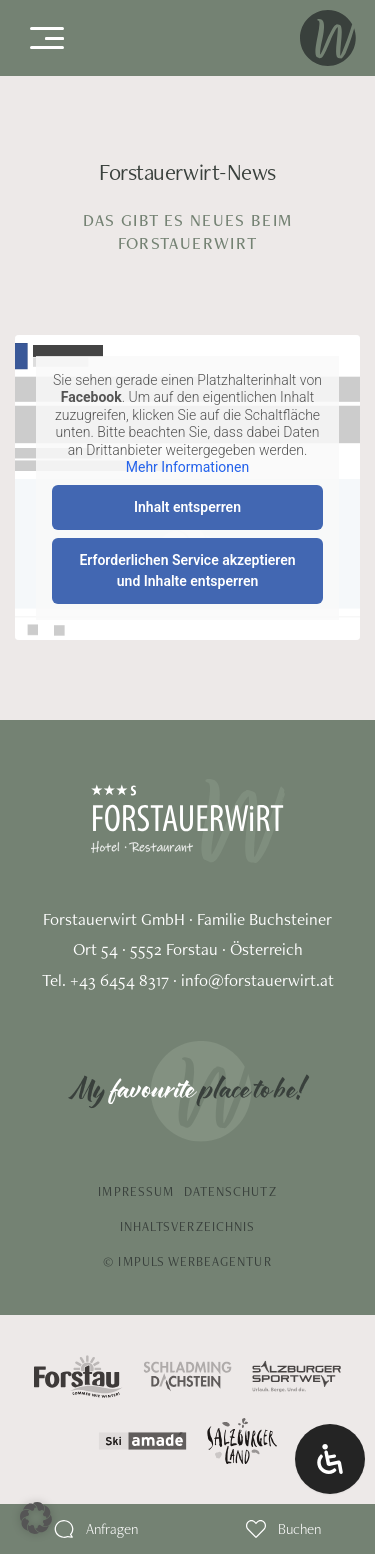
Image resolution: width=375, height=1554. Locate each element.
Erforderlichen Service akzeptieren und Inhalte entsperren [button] (187, 569)
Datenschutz (230, 1191)
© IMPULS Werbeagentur (187, 1261)
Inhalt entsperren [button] (187, 506)
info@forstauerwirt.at (257, 980)
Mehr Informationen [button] (187, 467)
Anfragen (112, 1528)
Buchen (299, 1528)
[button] (36, 1518)
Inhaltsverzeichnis (187, 1226)
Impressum (136, 1191)
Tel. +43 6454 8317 (105, 980)
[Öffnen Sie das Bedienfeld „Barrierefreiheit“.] (330, 1459)
